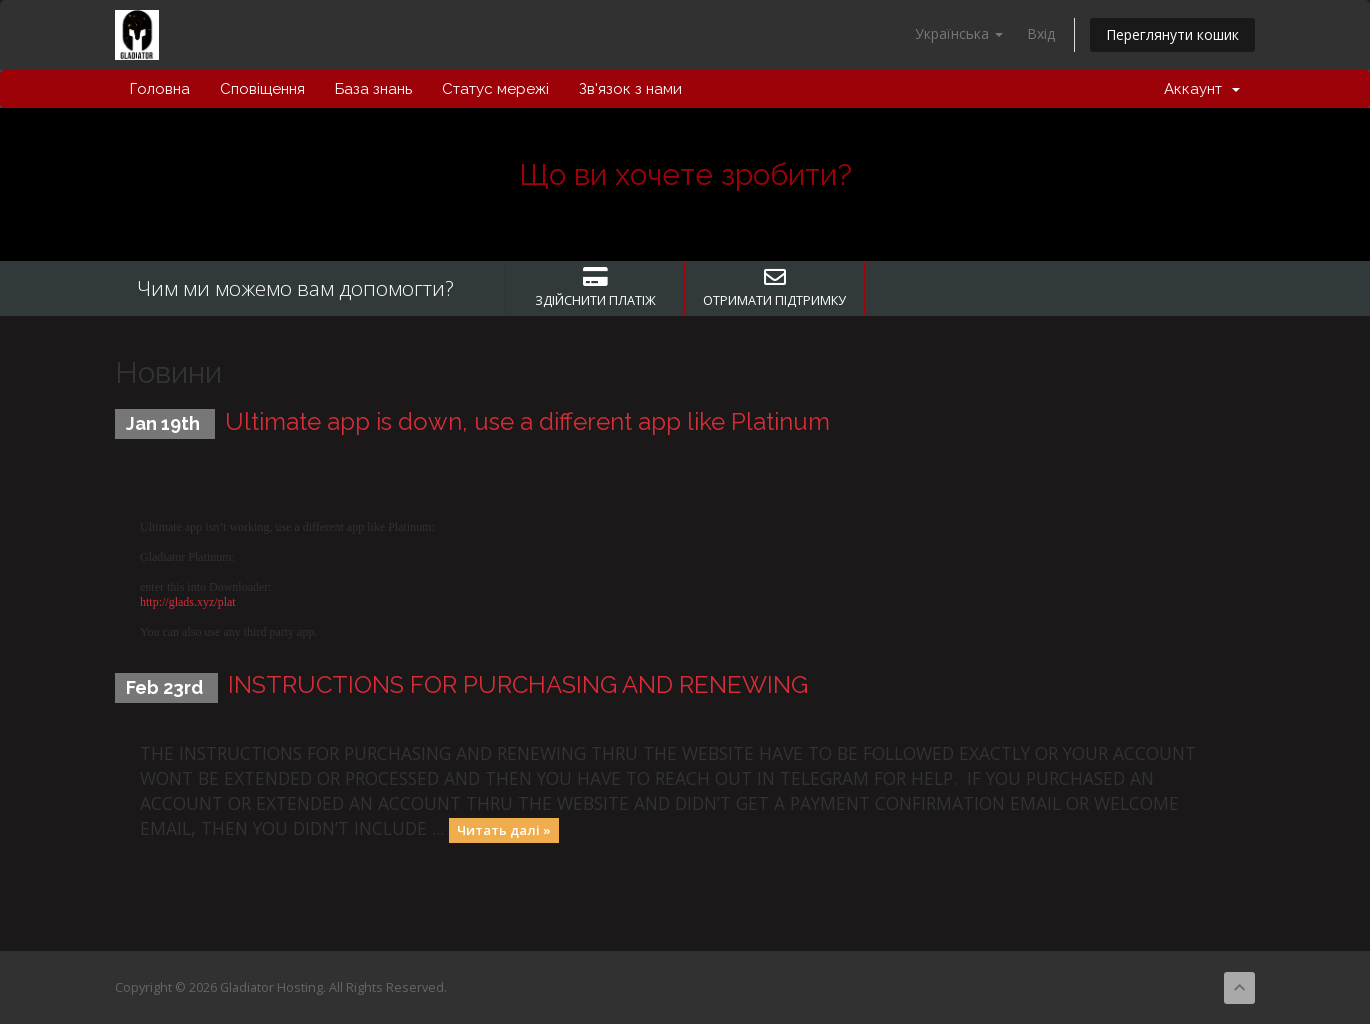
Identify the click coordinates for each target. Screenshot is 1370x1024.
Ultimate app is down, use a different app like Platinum (527, 421)
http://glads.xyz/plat (188, 602)
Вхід (1041, 33)
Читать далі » (504, 830)
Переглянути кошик (1172, 34)
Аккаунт (1202, 89)
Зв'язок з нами (630, 89)
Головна (160, 89)
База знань (373, 89)
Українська (959, 33)
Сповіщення (262, 89)
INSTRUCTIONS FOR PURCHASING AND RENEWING (518, 684)
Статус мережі (495, 89)
